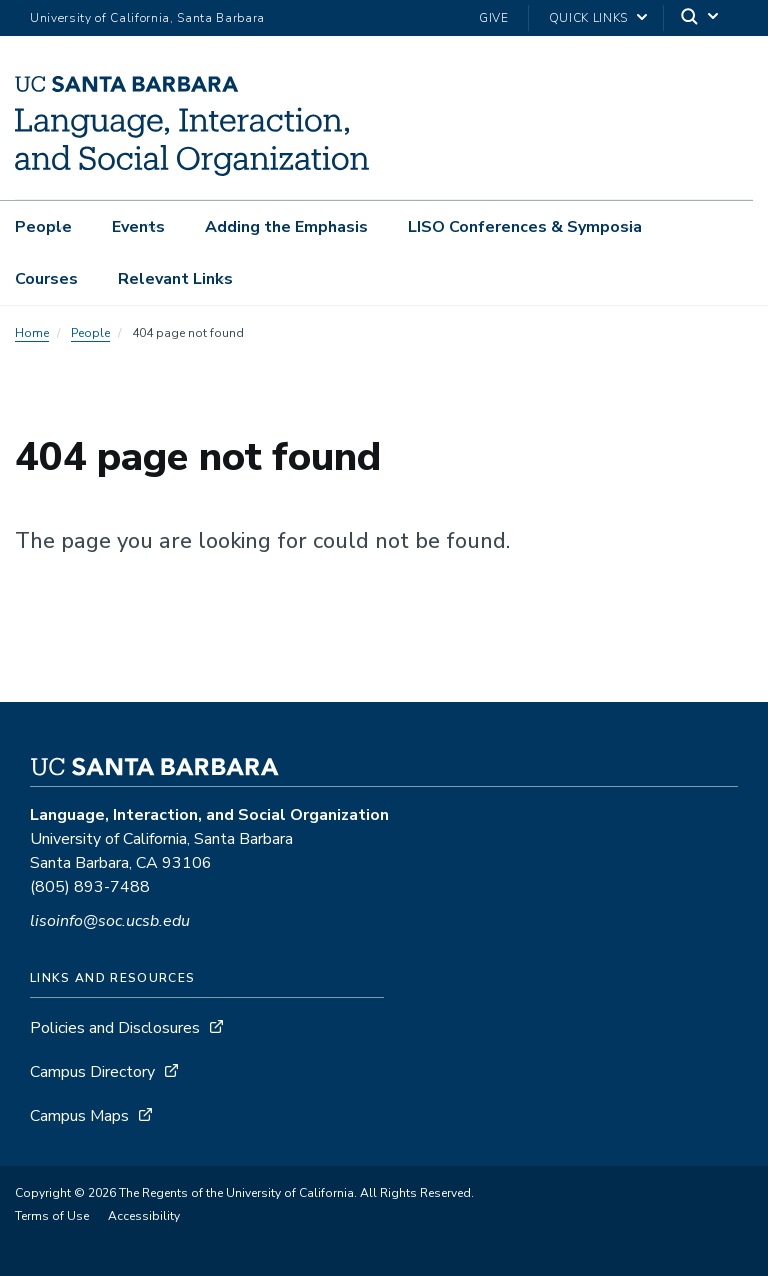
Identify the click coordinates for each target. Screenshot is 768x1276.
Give (494, 18)
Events (138, 227)
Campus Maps (79, 1116)
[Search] (701, 18)
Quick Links (588, 18)
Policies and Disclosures (115, 1028)
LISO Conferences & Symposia (525, 227)
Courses (46, 279)
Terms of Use (52, 1216)
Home (32, 333)
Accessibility (144, 1216)
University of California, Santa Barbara (147, 18)
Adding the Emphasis (286, 227)
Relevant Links (175, 279)
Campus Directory (92, 1072)
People (43, 227)
